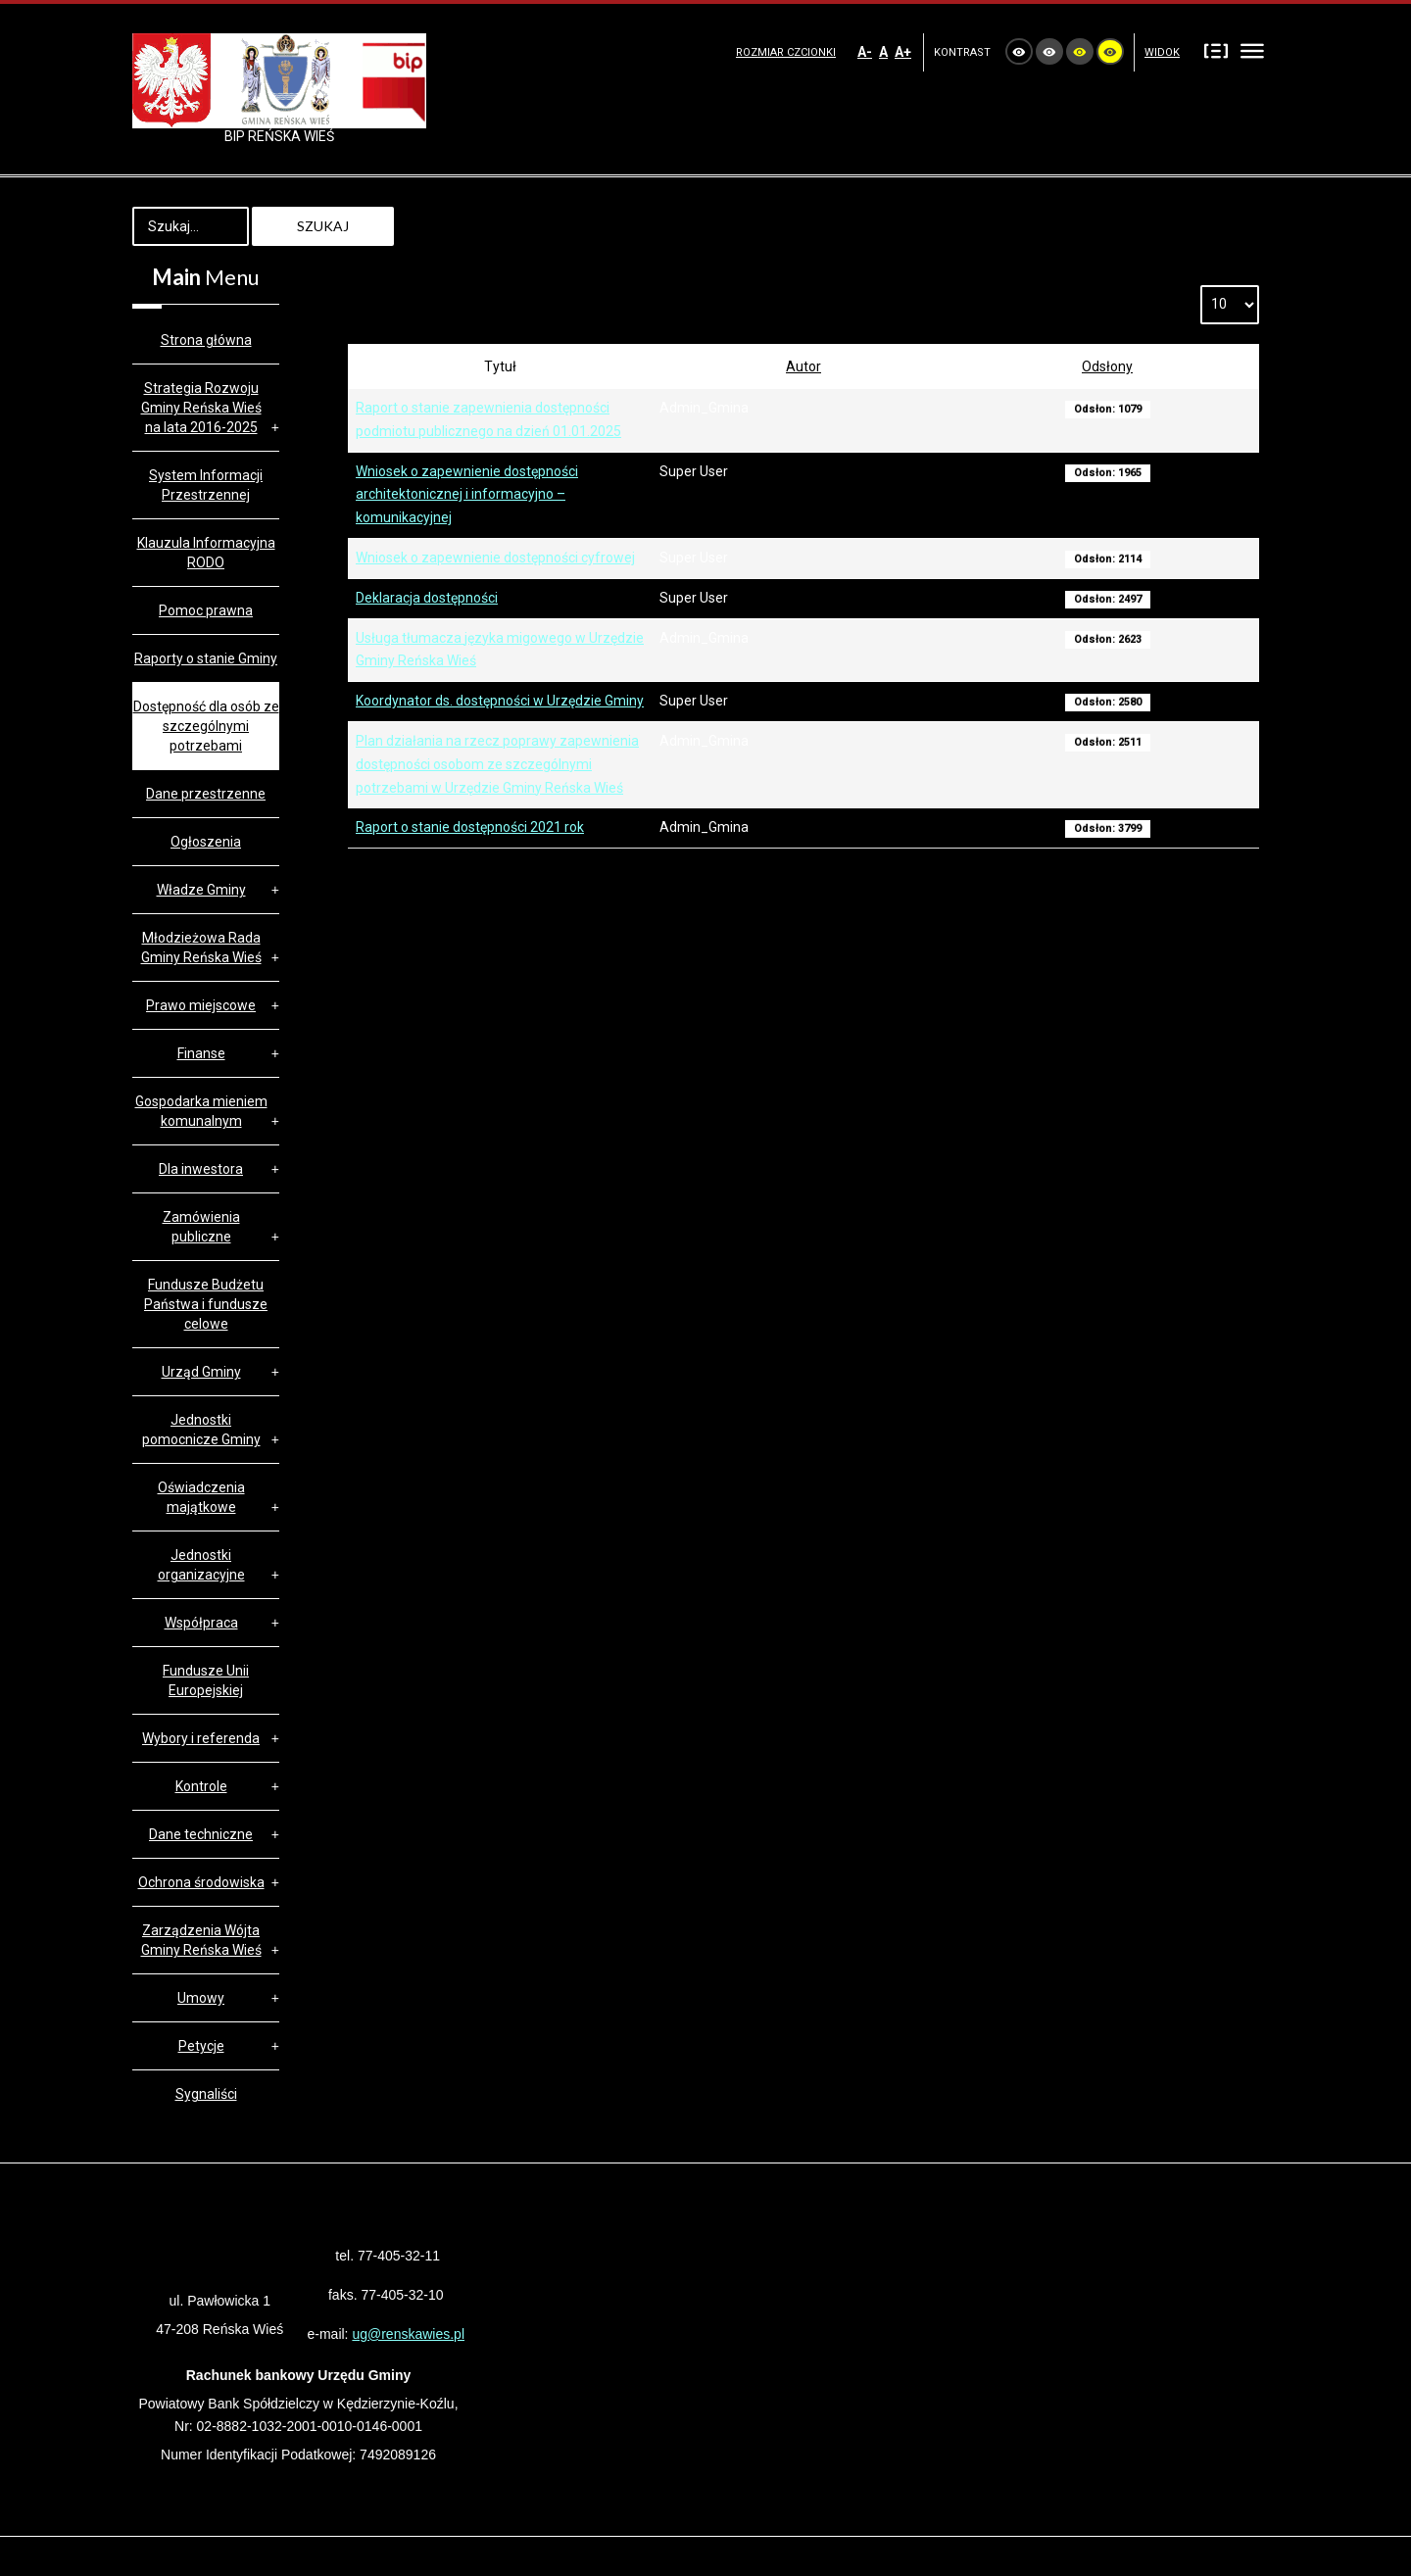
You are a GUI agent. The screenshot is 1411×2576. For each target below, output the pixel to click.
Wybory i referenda (201, 1738)
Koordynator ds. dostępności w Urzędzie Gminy (500, 700)
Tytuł (500, 366)
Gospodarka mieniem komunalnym (201, 1111)
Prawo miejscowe (201, 1005)
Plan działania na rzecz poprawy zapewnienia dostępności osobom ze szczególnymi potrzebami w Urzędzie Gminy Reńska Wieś (497, 764)
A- (864, 52)
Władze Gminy (201, 890)
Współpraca (201, 1622)
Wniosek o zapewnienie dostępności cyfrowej (495, 557)
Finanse (201, 1053)
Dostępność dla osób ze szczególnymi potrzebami (206, 726)
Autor (803, 366)
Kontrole (201, 1786)
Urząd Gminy (201, 1372)
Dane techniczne (201, 1834)
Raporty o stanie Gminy (205, 658)
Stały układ (1216, 50)
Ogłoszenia (205, 842)
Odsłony (1107, 366)
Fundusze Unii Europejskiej (206, 1680)
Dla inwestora (201, 1169)
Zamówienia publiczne (201, 1226)
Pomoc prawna (206, 610)
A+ (903, 52)
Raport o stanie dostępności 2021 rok (470, 827)
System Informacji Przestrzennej (206, 485)
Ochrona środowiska (201, 1882)
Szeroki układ (1252, 50)
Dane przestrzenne (206, 794)
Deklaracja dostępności (427, 598)
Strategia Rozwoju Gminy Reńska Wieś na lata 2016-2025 (201, 407)
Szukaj (323, 226)
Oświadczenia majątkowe (201, 1497)
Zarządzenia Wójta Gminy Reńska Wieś (201, 1940)
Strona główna (206, 340)
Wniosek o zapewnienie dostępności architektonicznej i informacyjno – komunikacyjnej (467, 494)
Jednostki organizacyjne (201, 1564)
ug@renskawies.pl (408, 2334)
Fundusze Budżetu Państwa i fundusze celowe (206, 1304)
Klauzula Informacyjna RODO (206, 552)
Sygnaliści (206, 2094)
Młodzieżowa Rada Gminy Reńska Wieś (201, 947)
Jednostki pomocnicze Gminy (201, 1429)
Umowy (200, 1998)
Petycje (201, 2046)
